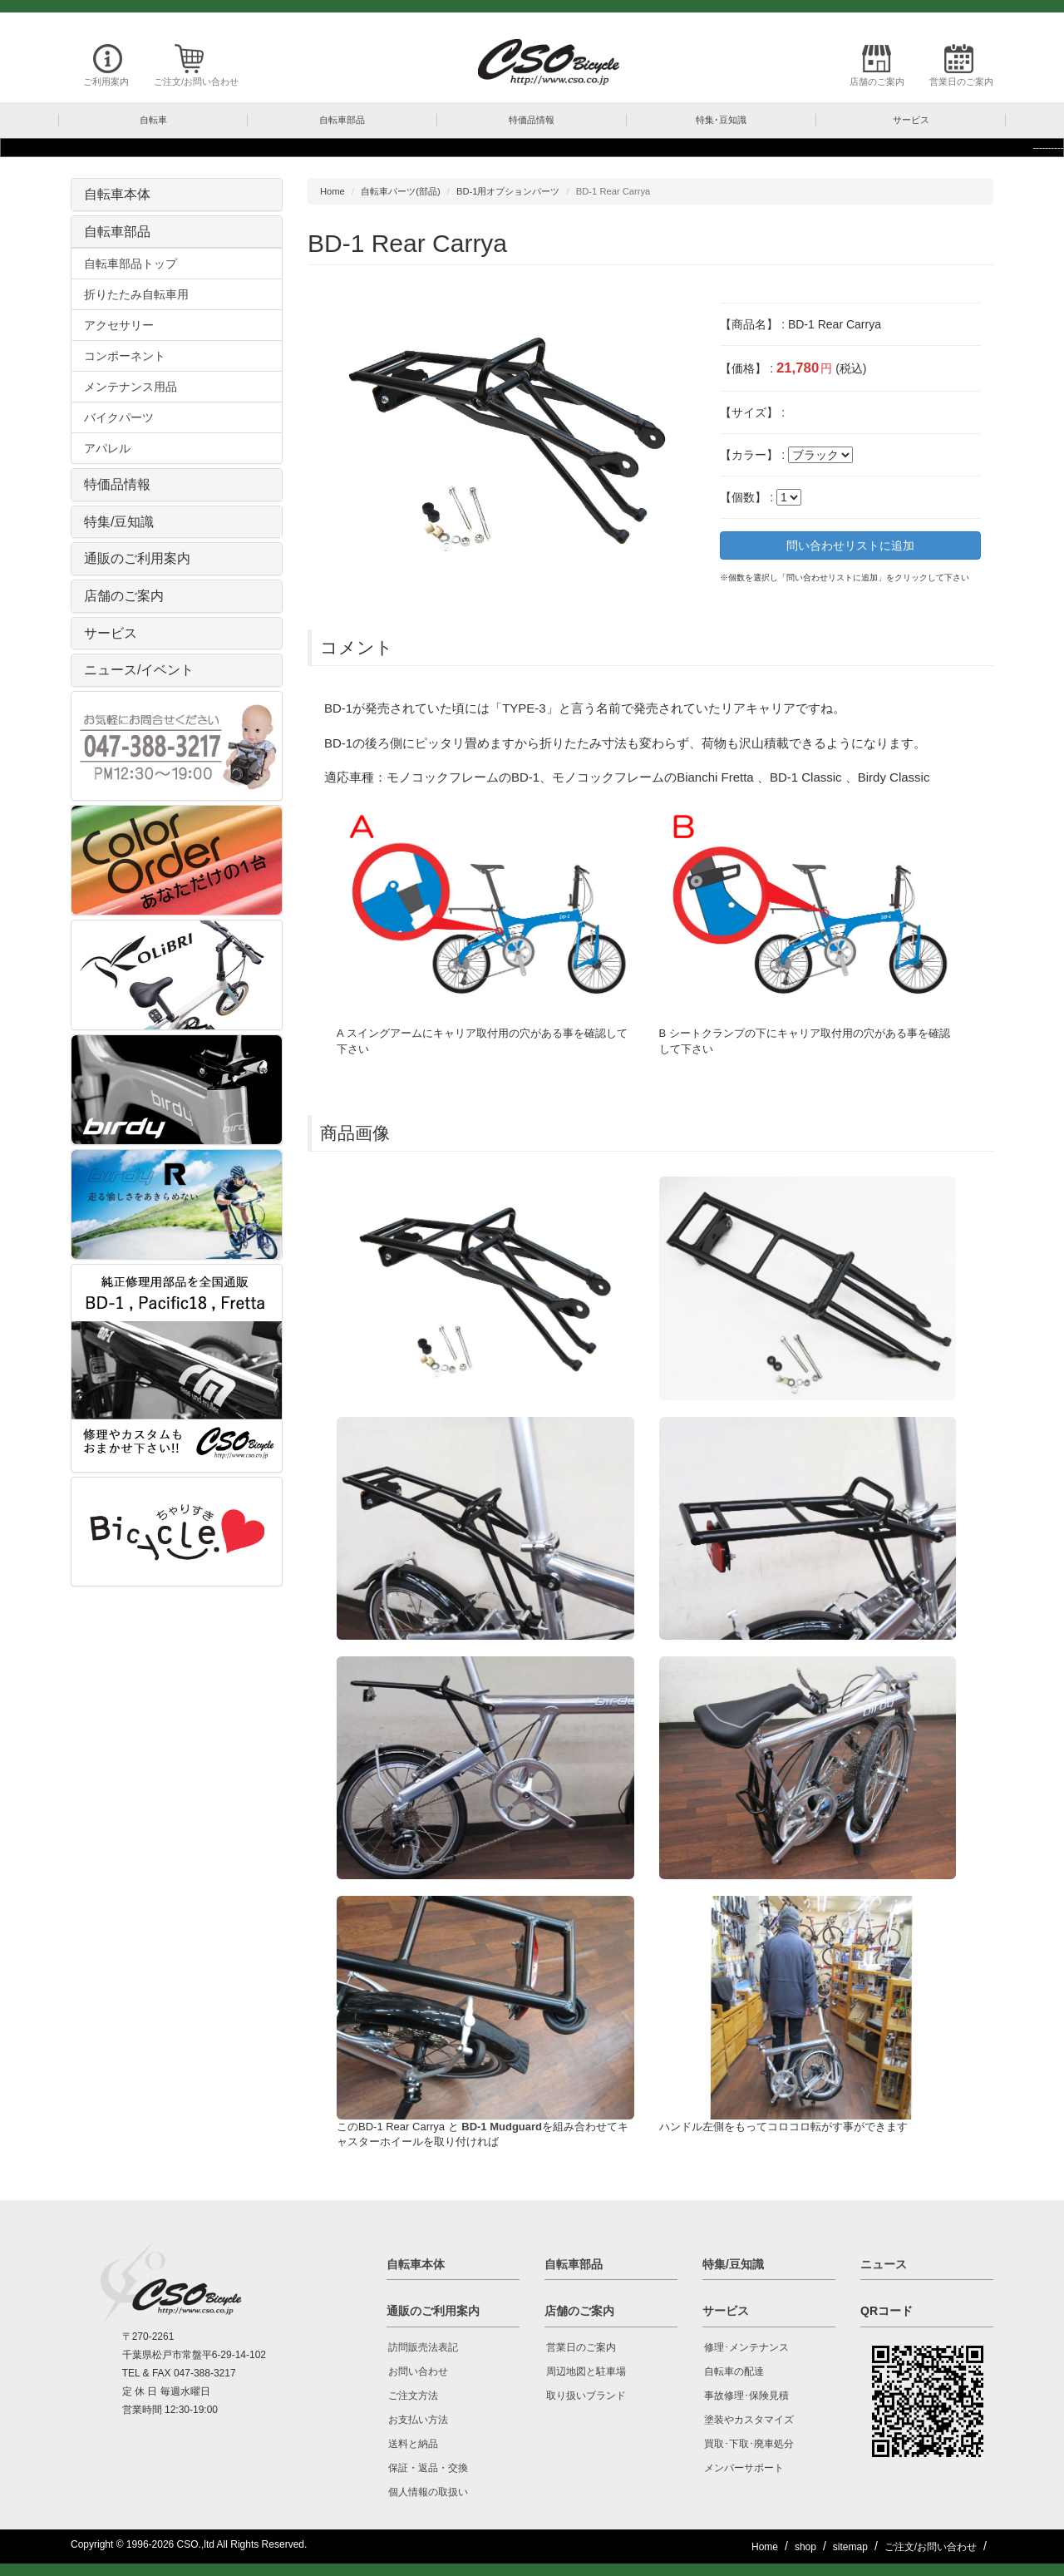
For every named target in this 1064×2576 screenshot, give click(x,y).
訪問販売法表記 (423, 2347)
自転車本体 (117, 194)
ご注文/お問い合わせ (196, 81)
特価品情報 (117, 484)
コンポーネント (124, 356)
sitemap (850, 2547)
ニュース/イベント (139, 670)
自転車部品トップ (130, 263)
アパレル (107, 448)
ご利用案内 (106, 81)
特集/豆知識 (119, 522)
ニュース (883, 2264)
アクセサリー (119, 325)
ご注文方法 (413, 2395)
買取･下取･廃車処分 (749, 2444)
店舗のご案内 (877, 81)
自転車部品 (117, 232)
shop (805, 2547)
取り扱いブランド (586, 2395)
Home (332, 191)
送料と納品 (413, 2444)
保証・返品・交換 (428, 2468)
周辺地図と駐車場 (586, 2371)
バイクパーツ (119, 417)
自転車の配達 (734, 2371)
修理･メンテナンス (746, 2347)
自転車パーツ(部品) (400, 191)
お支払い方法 (418, 2419)
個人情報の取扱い (428, 2492)
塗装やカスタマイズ (749, 2419)
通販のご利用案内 (137, 558)
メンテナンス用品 (130, 386)
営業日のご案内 (961, 81)
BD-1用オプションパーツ (508, 191)
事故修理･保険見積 (746, 2395)
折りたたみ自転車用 (136, 294)
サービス (110, 633)
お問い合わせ (418, 2371)
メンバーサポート (744, 2468)
